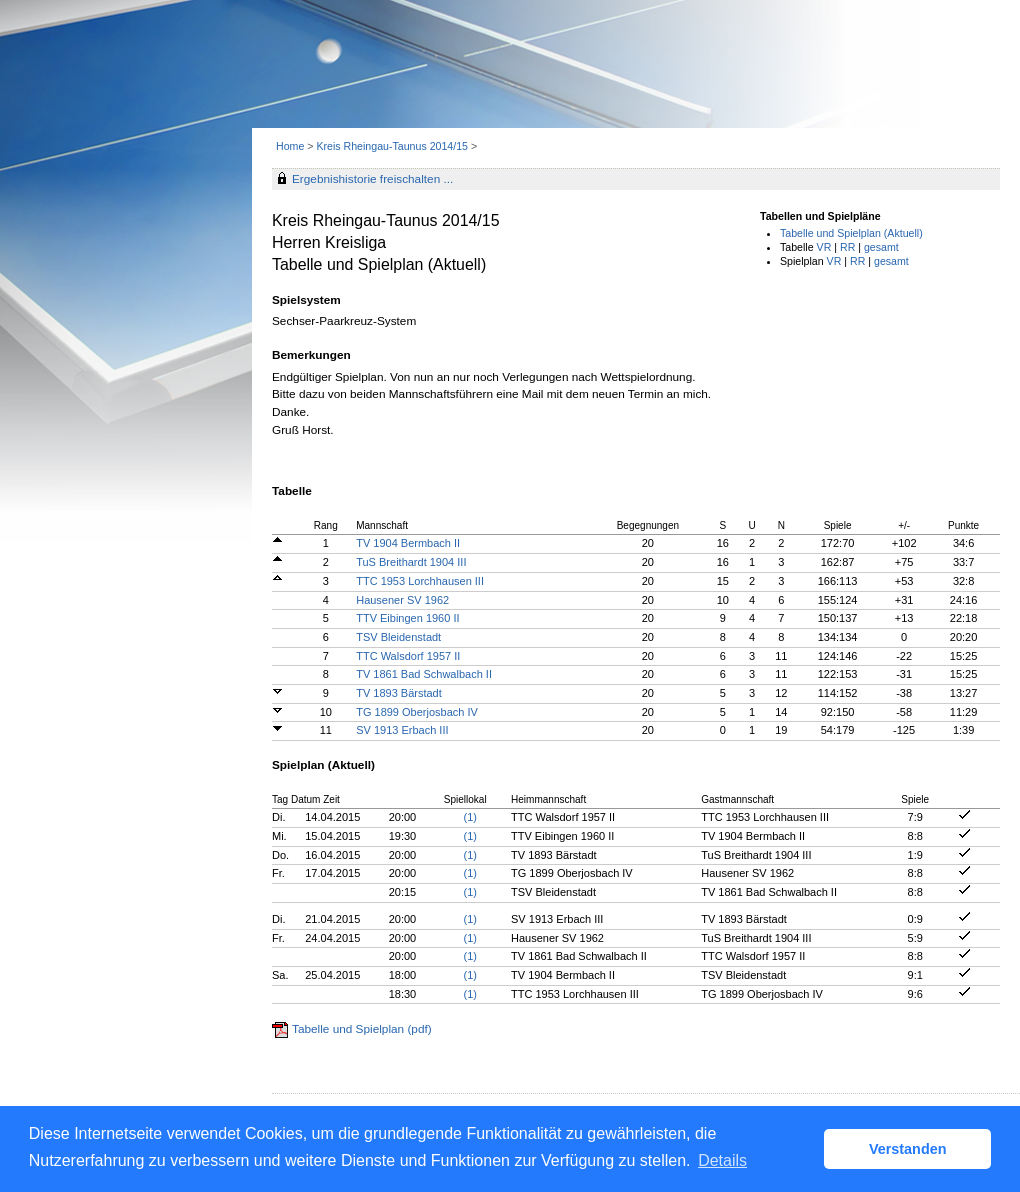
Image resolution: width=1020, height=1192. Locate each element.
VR (824, 247)
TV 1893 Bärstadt (399, 693)
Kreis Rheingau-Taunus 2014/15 (393, 146)
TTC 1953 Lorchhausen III (420, 581)
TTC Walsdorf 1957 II (408, 656)
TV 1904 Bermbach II (408, 543)
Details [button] (722, 1160)
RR (847, 247)
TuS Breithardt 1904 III (411, 562)
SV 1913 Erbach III (402, 730)
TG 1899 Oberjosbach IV (417, 712)
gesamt (881, 247)
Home (290, 146)
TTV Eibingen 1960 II (407, 618)
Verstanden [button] (908, 1149)
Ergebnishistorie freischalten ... (372, 179)
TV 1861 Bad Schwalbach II (424, 674)
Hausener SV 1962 (402, 600)
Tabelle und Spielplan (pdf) (362, 1029)
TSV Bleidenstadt (398, 637)
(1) (470, 817)
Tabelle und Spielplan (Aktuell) (851, 233)
